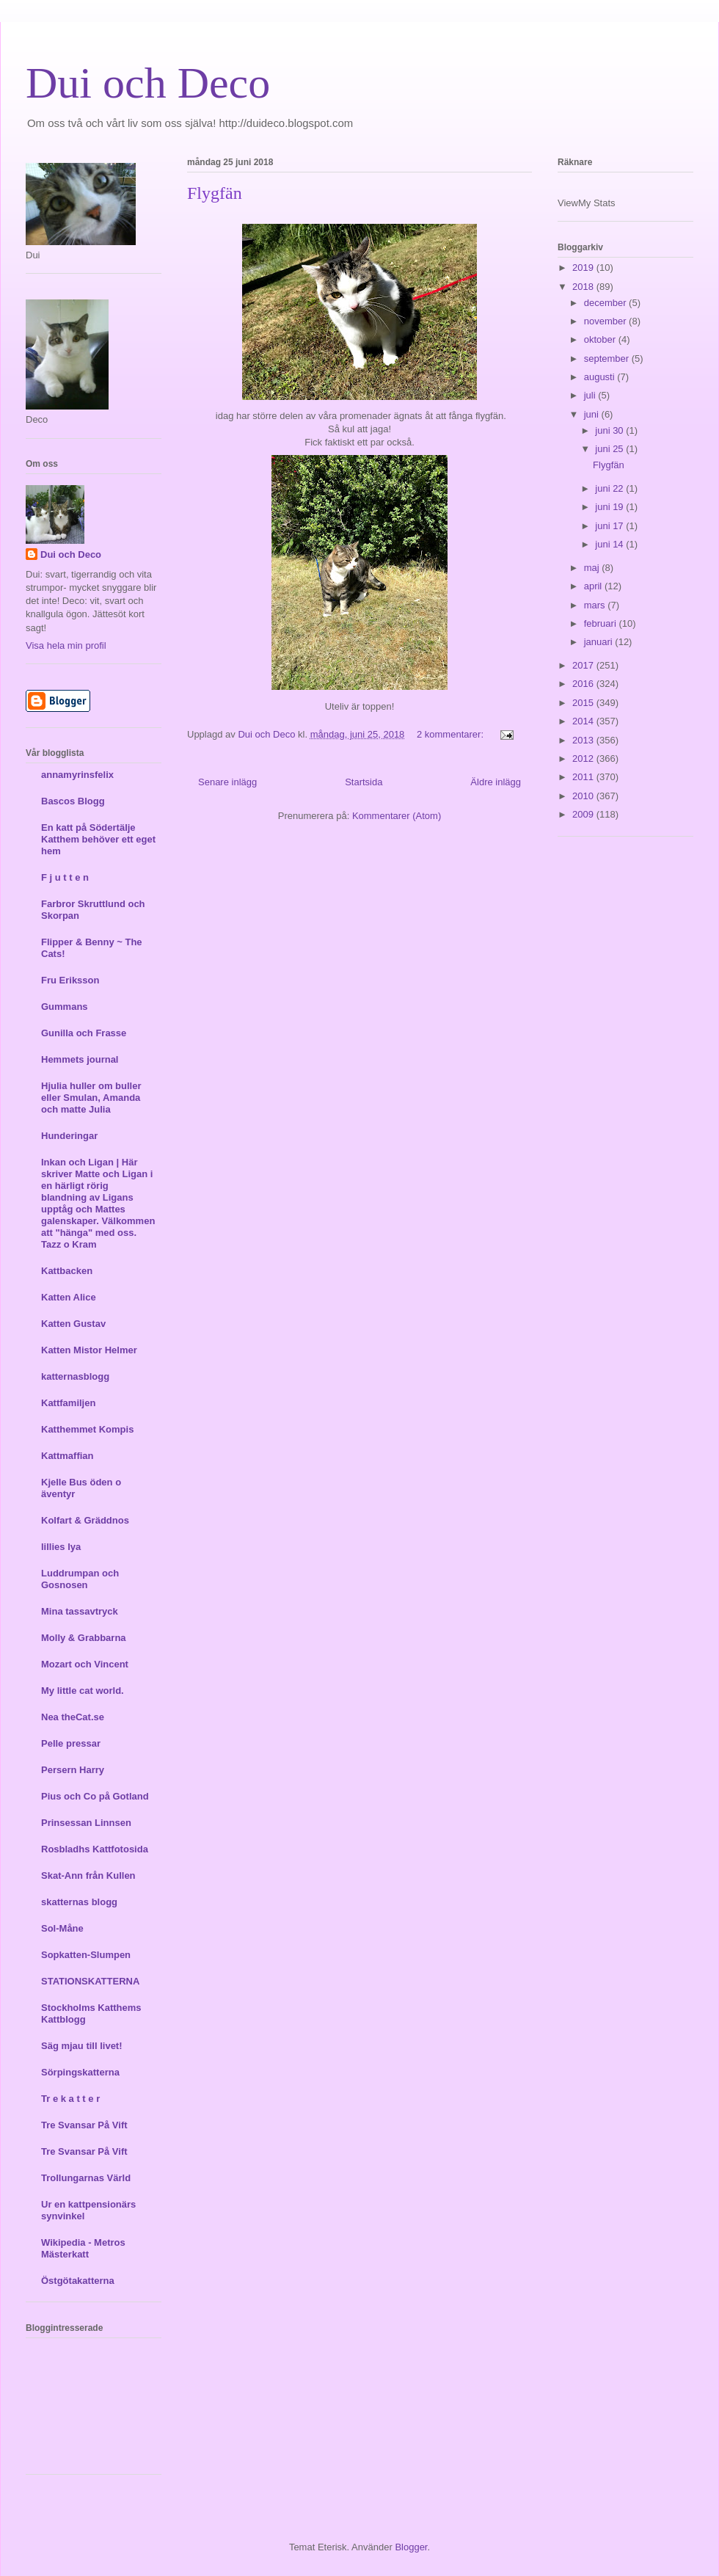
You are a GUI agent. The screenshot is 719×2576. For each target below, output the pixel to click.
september (608, 358)
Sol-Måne (62, 1928)
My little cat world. (82, 1690)
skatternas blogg (79, 1901)
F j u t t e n (65, 877)
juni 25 (610, 448)
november (606, 321)
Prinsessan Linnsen (86, 1822)
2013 (584, 740)
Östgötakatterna (77, 2280)
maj (593, 567)
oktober (601, 339)
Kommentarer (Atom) (396, 815)
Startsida (363, 781)
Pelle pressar (71, 1743)
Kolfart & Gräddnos (85, 1520)
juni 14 (610, 544)
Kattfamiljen (68, 1402)
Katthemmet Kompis (87, 1429)
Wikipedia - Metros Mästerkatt (83, 2248)
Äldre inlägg (495, 781)
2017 (584, 665)
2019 (584, 267)
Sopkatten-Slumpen (86, 1954)
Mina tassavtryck (79, 1611)
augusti (601, 376)
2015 (584, 702)
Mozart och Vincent (84, 1664)
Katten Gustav (73, 1323)
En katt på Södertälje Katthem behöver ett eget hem (98, 839)
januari (600, 641)
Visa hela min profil (66, 645)
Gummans (64, 1006)
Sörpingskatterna (80, 2072)
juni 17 (610, 525)
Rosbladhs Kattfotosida (94, 1849)
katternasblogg (75, 1376)
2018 (584, 286)
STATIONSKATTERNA (90, 1981)
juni (593, 414)
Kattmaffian (67, 1455)
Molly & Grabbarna (83, 1637)
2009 (584, 814)
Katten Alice (68, 1297)
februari (601, 623)
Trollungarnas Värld (86, 2177)
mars (596, 605)
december (606, 302)
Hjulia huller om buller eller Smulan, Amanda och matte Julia (91, 1097)
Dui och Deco (148, 83)
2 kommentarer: (451, 734)
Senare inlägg (227, 781)
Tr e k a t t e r (70, 2098)
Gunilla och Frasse (83, 1032)
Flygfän (214, 193)
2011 (584, 776)
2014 (584, 721)
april (594, 586)
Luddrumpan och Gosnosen (80, 1579)
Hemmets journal (79, 1059)
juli (591, 395)
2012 (584, 758)
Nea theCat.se (72, 1716)
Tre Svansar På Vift (84, 2125)
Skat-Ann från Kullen (88, 1875)
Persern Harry (72, 1769)
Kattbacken (66, 1270)
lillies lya (61, 1546)
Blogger (411, 2547)
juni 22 (610, 488)
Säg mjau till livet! (82, 2045)
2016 (584, 683)
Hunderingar (69, 1135)
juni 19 (610, 506)
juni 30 (610, 430)
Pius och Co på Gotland (95, 1796)
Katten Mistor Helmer (89, 1350)
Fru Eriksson (70, 980)
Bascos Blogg (73, 801)
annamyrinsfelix (77, 774)
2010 (584, 795)
